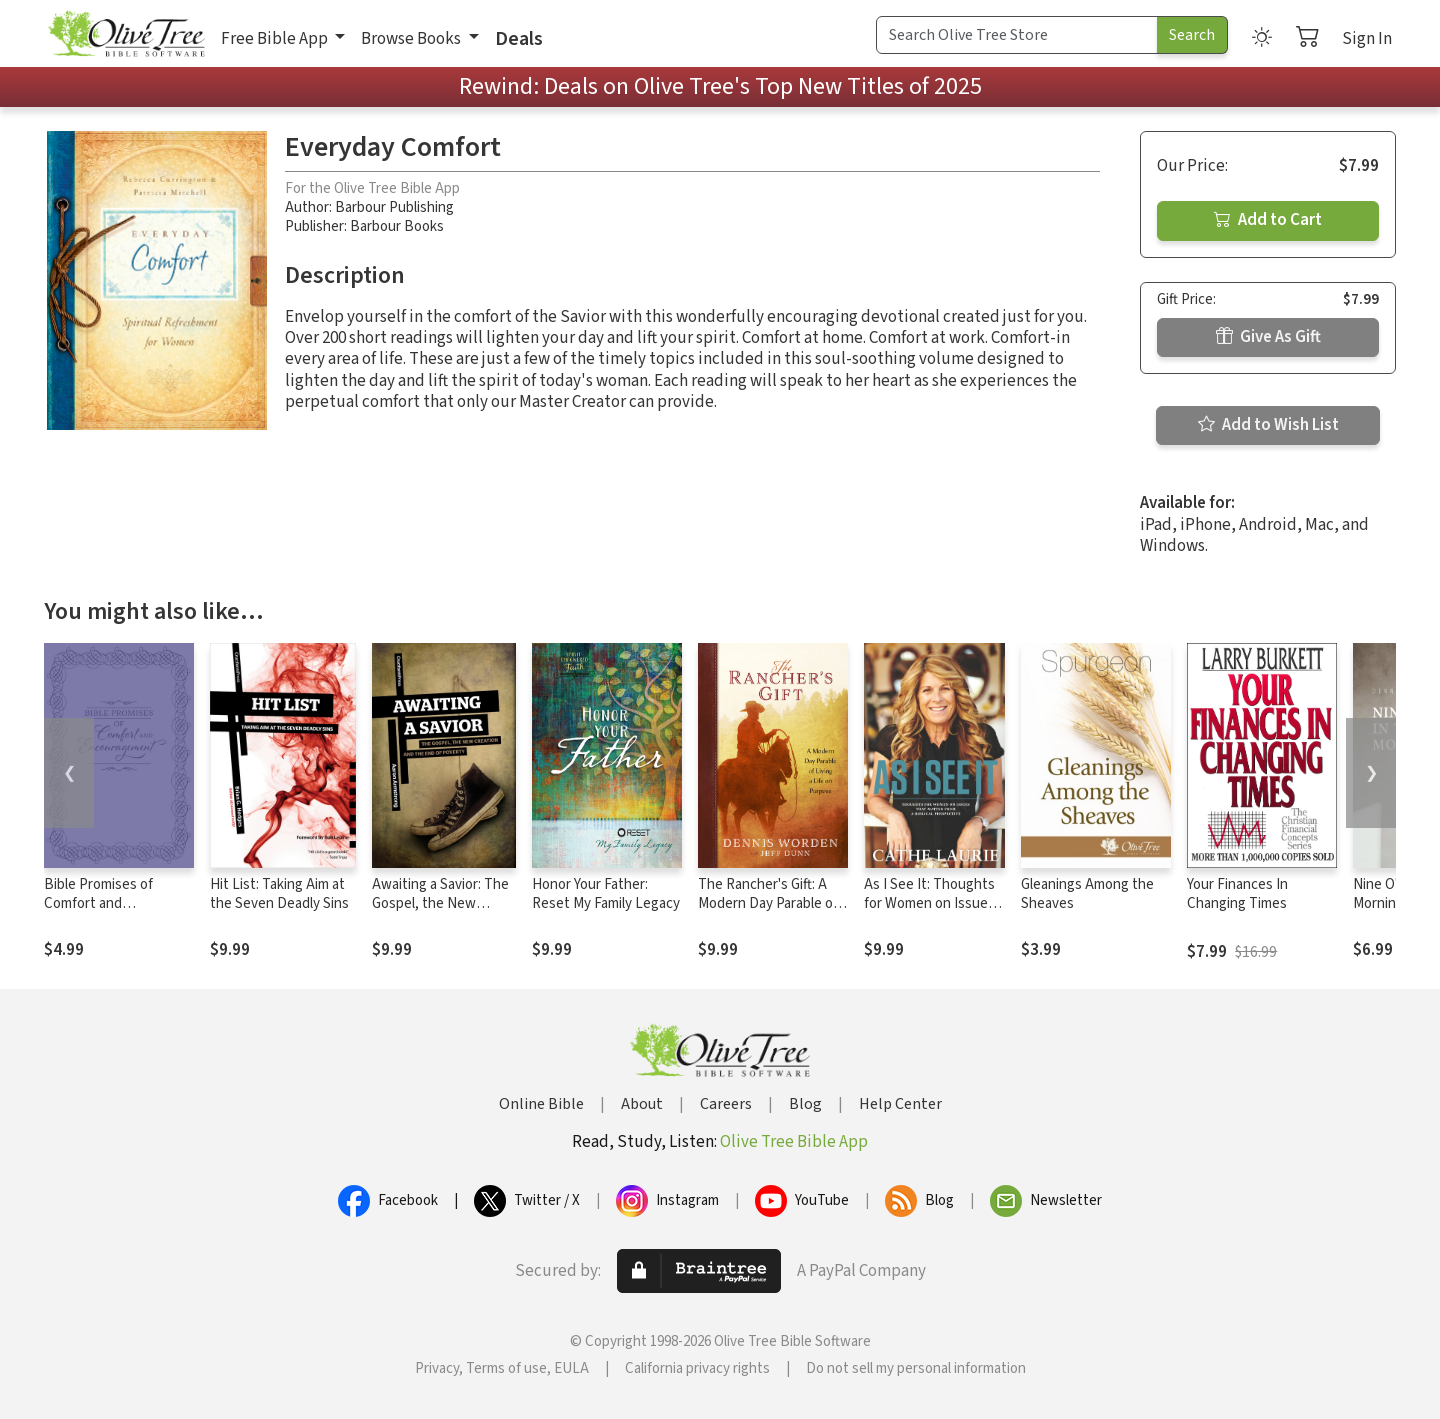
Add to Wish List (1268, 425)
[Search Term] (1017, 35)
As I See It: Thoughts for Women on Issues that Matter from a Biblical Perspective (929, 913)
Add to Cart (1268, 220)
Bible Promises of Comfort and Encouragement (98, 903)
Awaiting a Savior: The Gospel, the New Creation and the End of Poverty (440, 913)
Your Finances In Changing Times (1237, 894)
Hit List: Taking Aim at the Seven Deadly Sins (279, 894)
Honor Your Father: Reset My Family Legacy (606, 894)
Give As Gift (1268, 337)
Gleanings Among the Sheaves (1087, 894)
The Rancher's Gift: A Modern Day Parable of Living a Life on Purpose (772, 903)
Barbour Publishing (394, 207)
